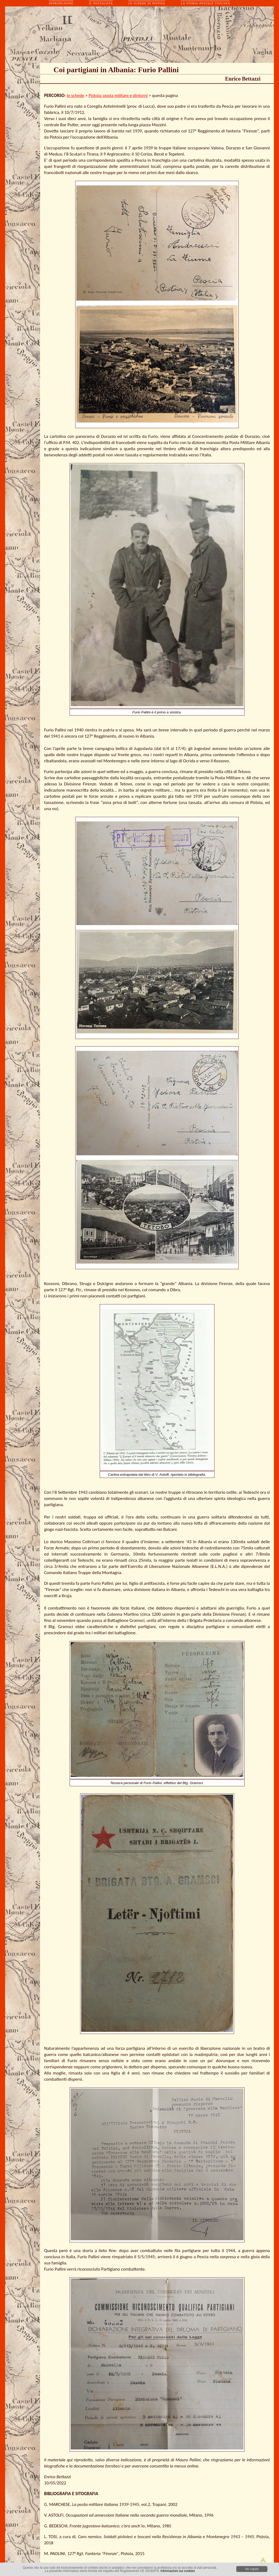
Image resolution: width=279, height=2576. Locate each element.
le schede (75, 95)
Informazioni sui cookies (177, 2571)
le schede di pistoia (146, 3)
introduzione (61, 3)
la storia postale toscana (205, 3)
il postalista (101, 3)
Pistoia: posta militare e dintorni (118, 95)
